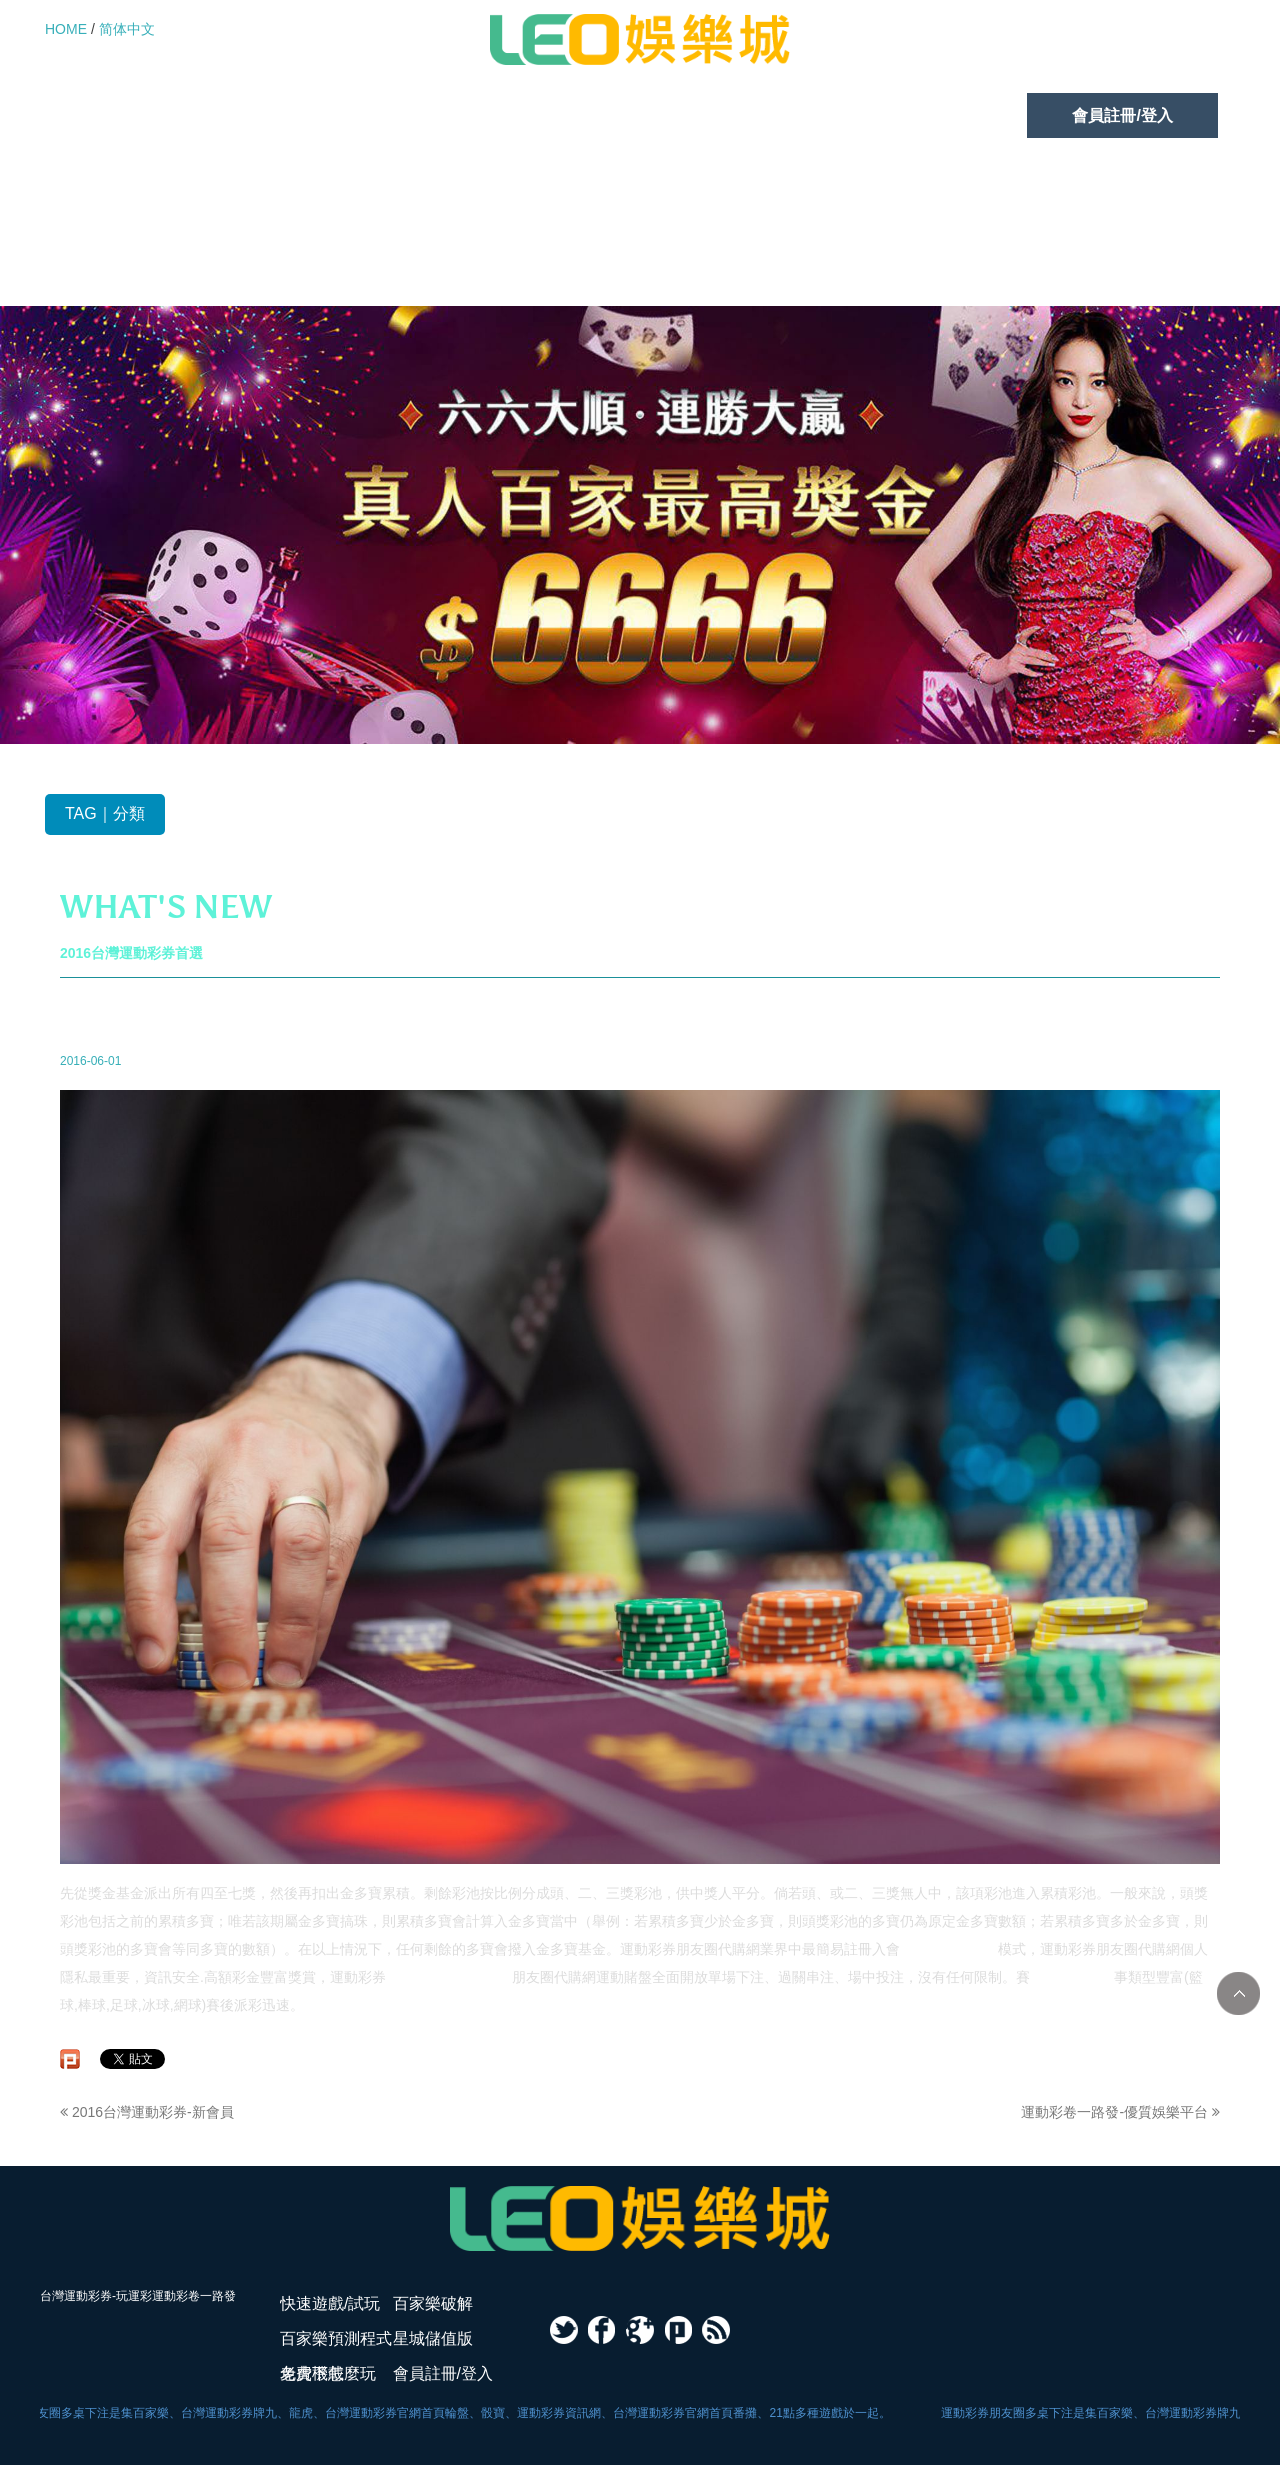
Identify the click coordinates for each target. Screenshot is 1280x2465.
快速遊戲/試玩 (140, 115)
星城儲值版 (756, 115)
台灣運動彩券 (1072, 1977)
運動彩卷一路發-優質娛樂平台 (1120, 2112)
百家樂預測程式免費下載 (538, 115)
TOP (1238, 1993)
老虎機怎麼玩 (934, 115)
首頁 (961, 1005)
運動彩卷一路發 (949, 1949)
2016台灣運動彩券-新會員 (147, 2112)
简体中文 (127, 29)
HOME (66, 29)
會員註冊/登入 (1122, 115)
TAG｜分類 (105, 813)
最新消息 (1010, 1005)
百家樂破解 (320, 115)
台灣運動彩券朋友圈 (449, 1977)
